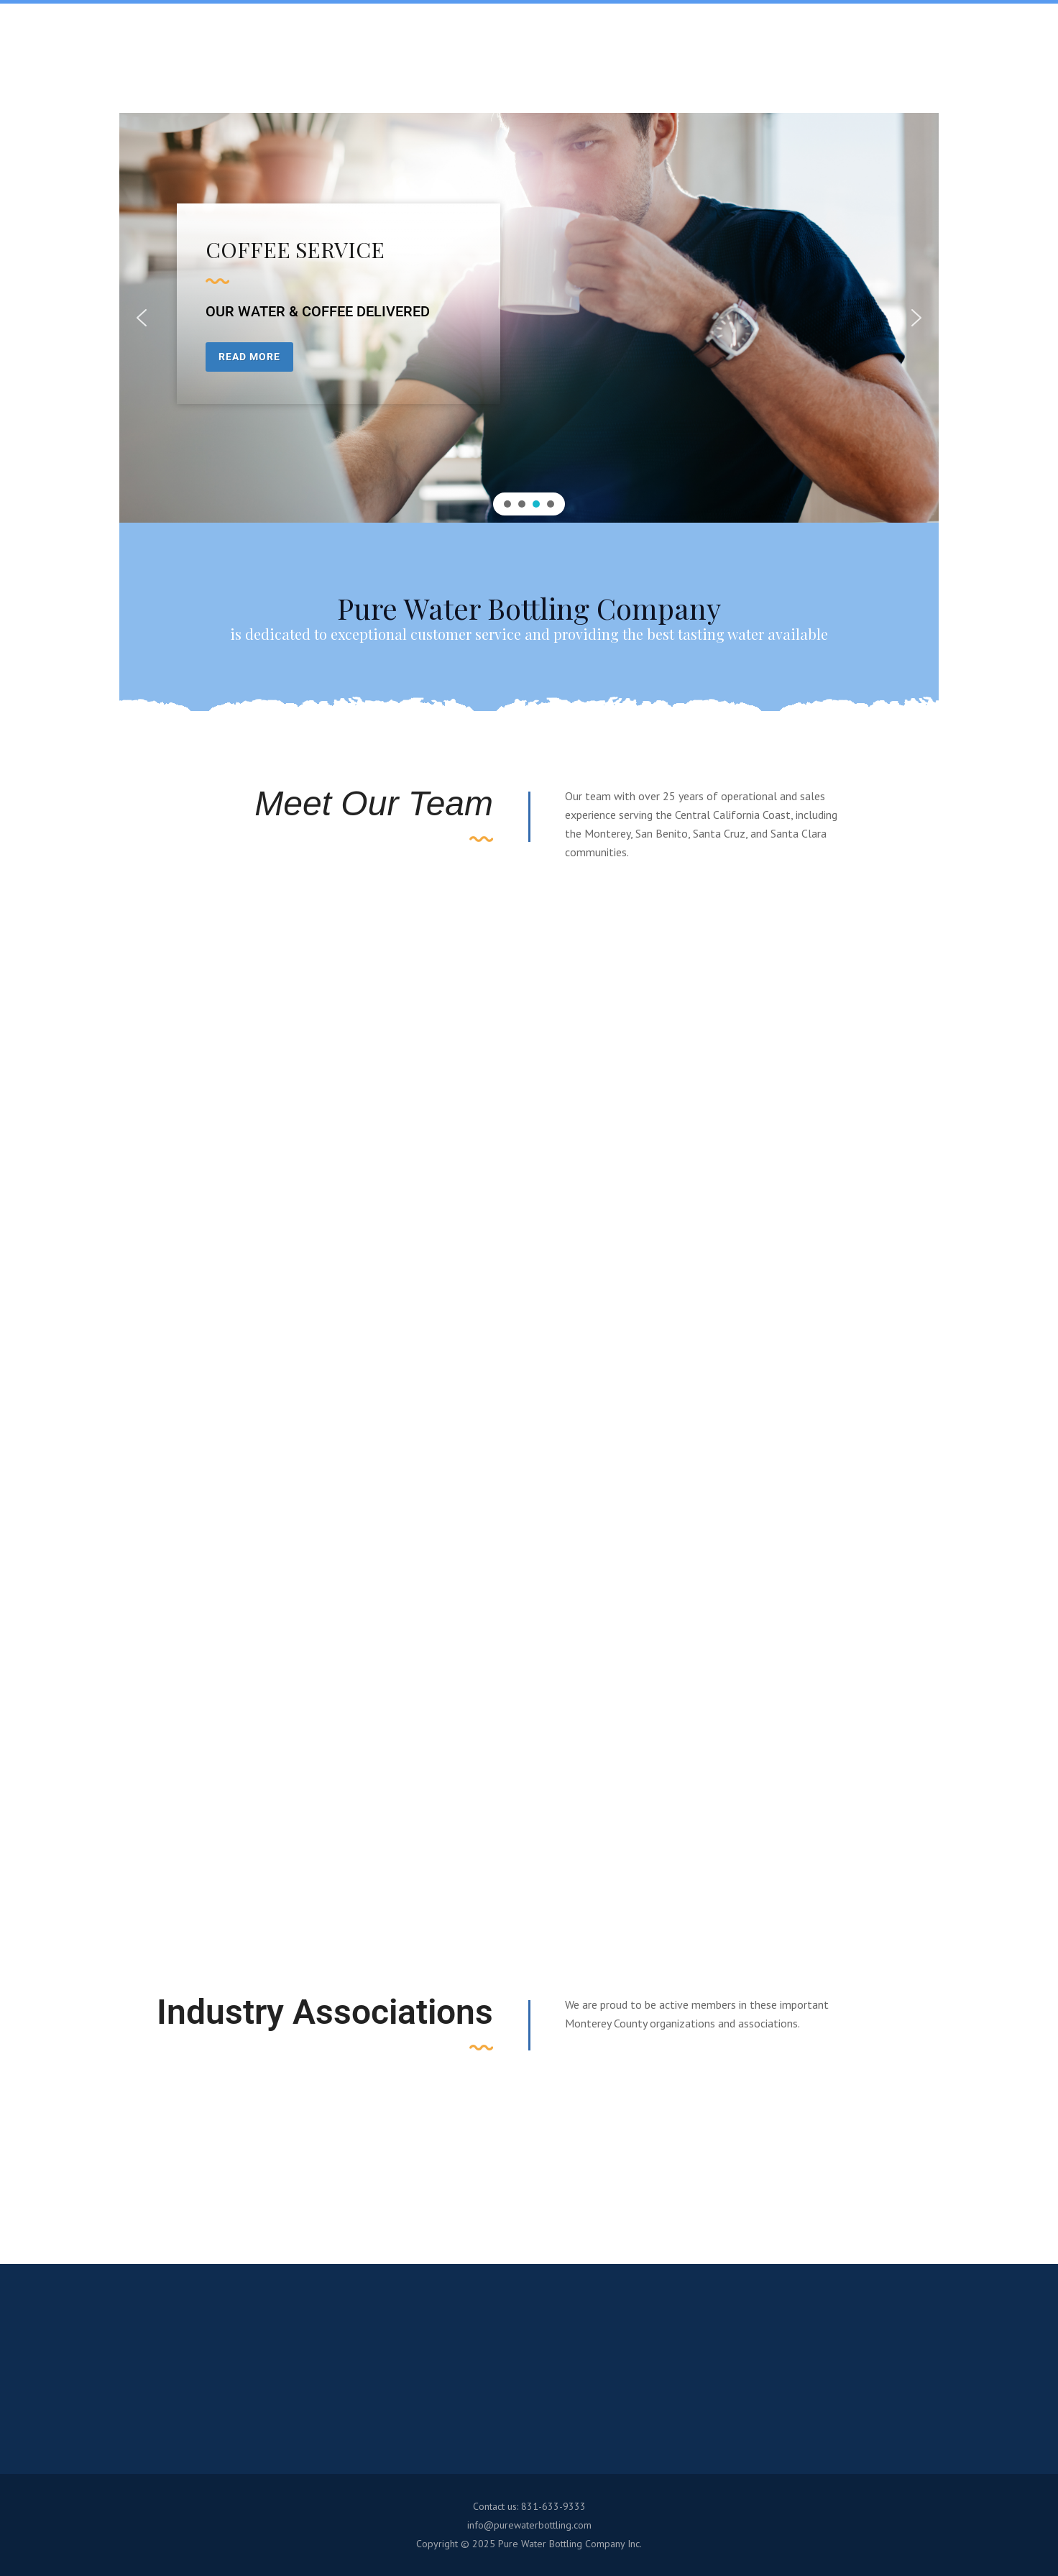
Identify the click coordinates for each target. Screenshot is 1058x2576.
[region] (529, 318)
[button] (141, 317)
